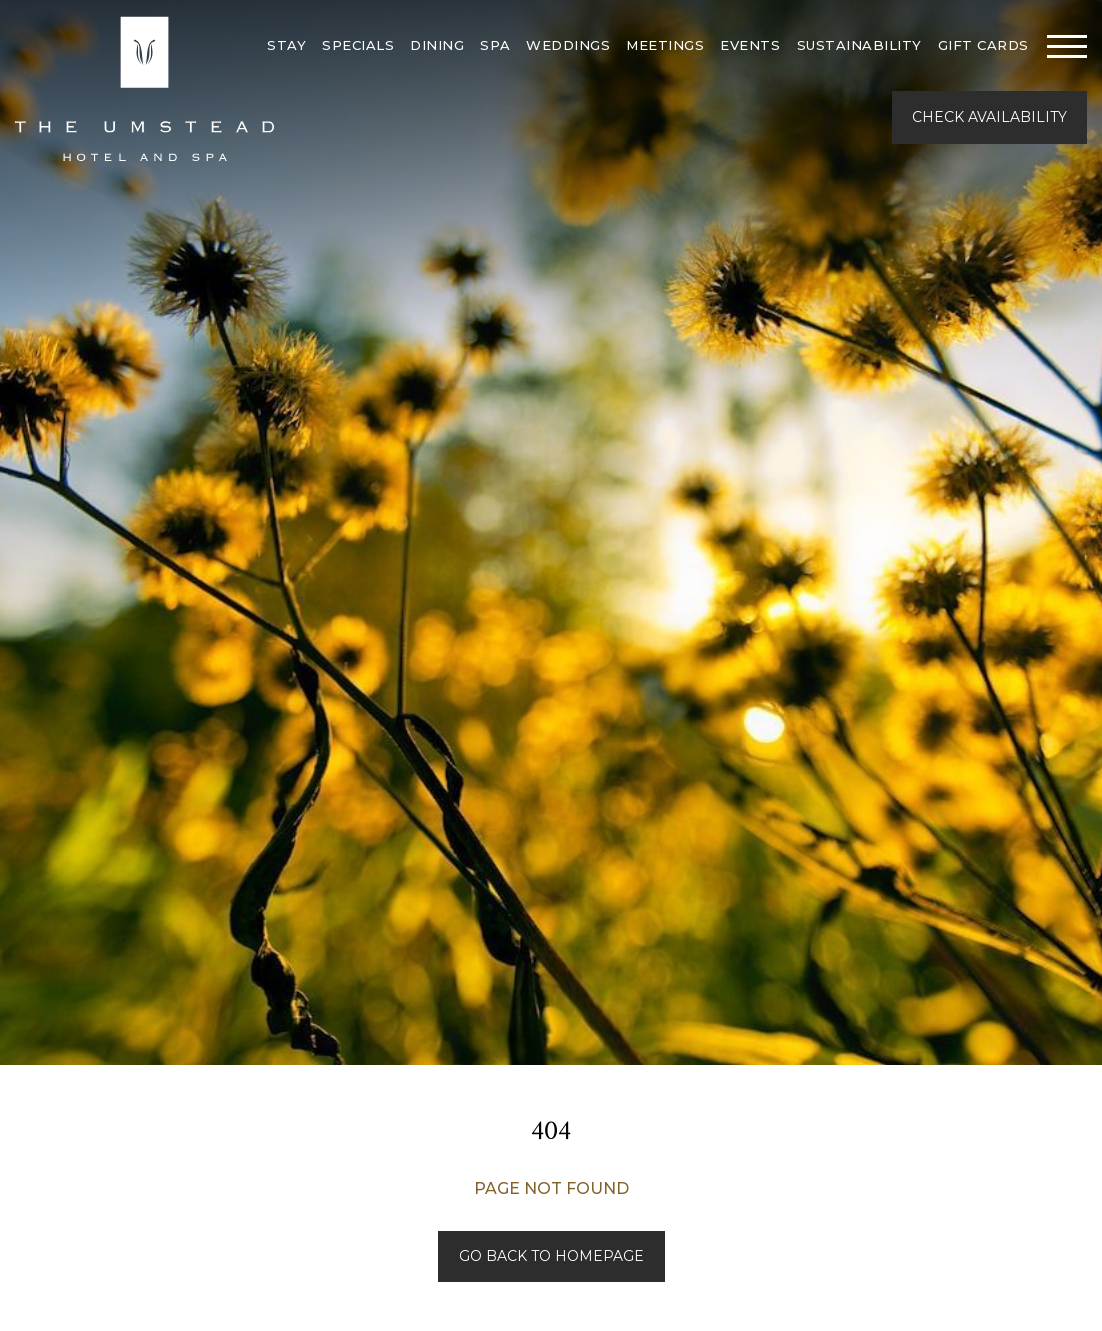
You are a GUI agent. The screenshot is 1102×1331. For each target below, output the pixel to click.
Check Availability (989, 117)
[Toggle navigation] (1067, 45)
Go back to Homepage (551, 1256)
